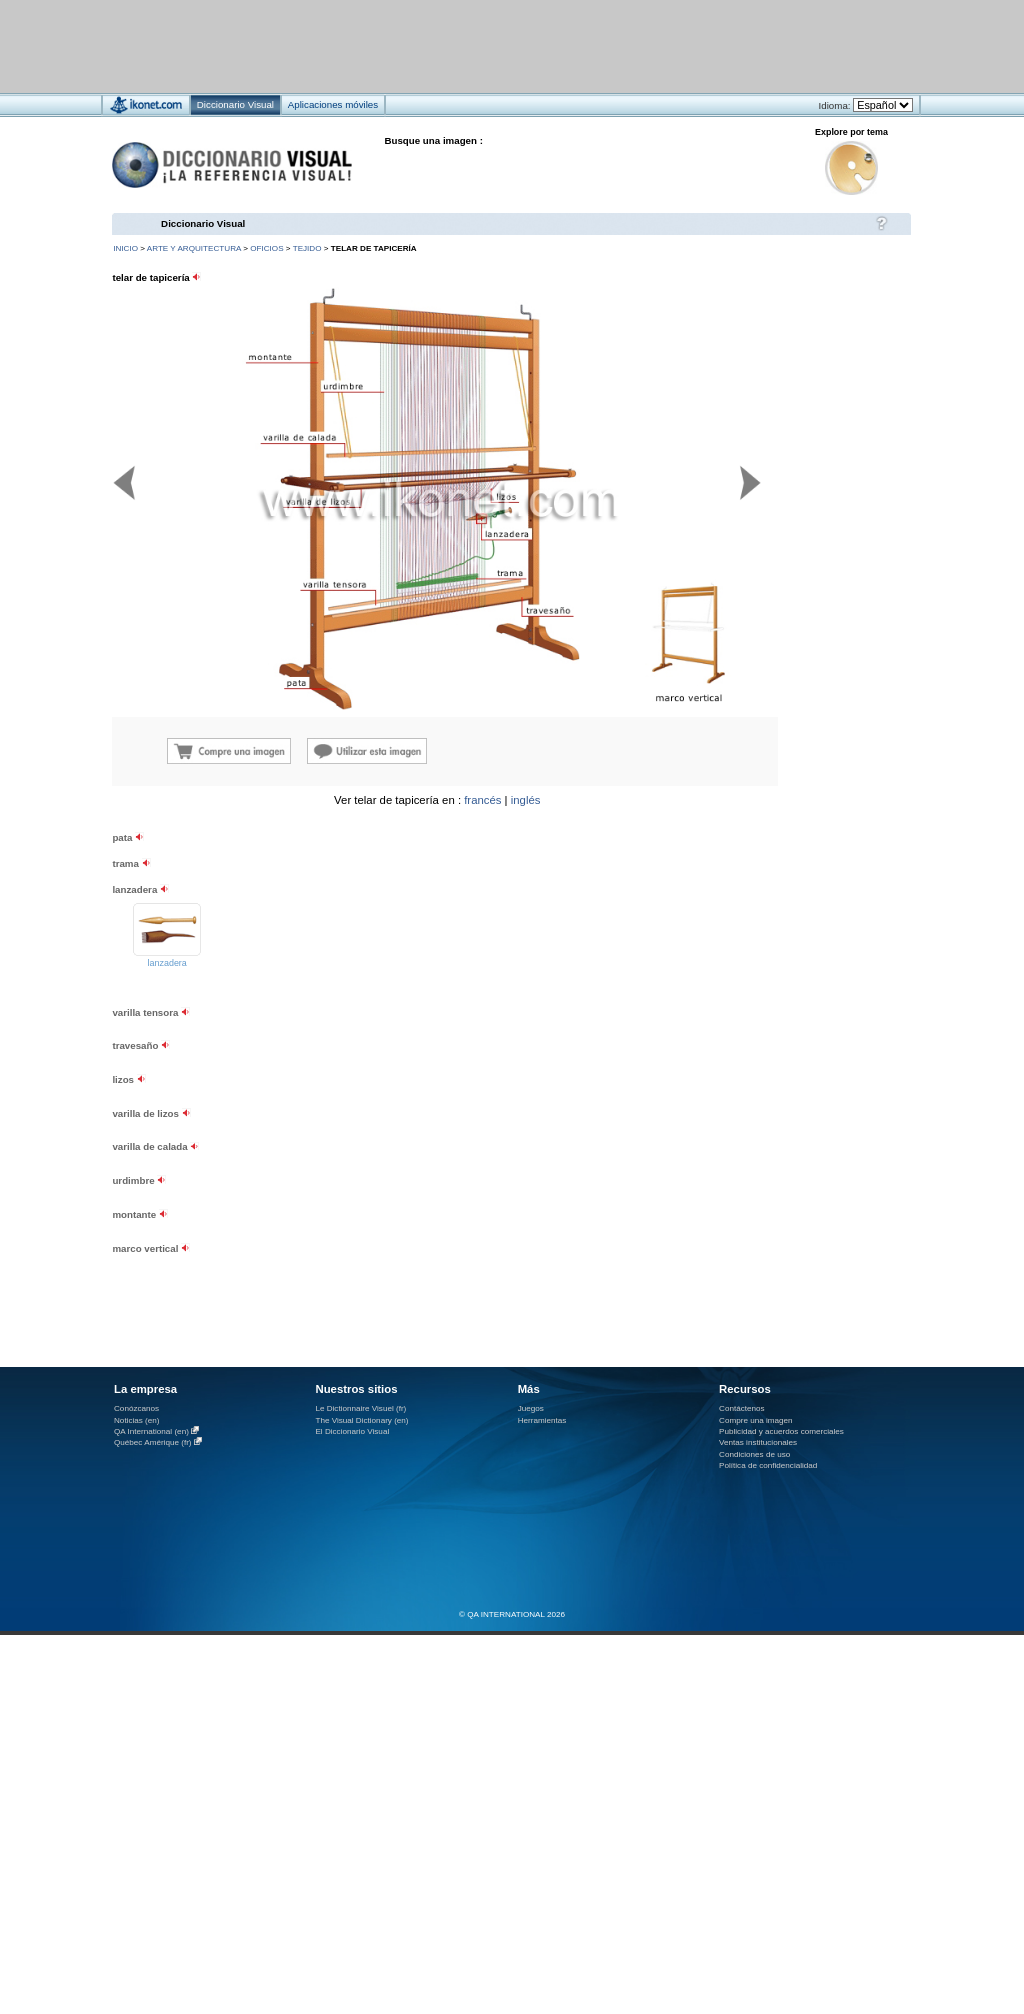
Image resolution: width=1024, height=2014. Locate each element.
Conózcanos (136, 1408)
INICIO (125, 248)
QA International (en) (151, 1431)
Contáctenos (742, 1408)
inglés (526, 800)
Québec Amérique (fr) (153, 1442)
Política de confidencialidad (768, 1465)
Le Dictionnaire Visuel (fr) (360, 1408)
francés (482, 800)
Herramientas (542, 1420)
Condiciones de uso (754, 1454)
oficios (266, 248)
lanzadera (167, 963)
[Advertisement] (790, 919)
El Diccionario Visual (352, 1431)
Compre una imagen (755, 1420)
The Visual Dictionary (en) (361, 1420)
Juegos (531, 1408)
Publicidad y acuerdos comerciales (781, 1431)
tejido (307, 248)
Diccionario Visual (203, 223)
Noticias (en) (137, 1420)
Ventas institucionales (758, 1442)
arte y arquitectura (194, 248)
